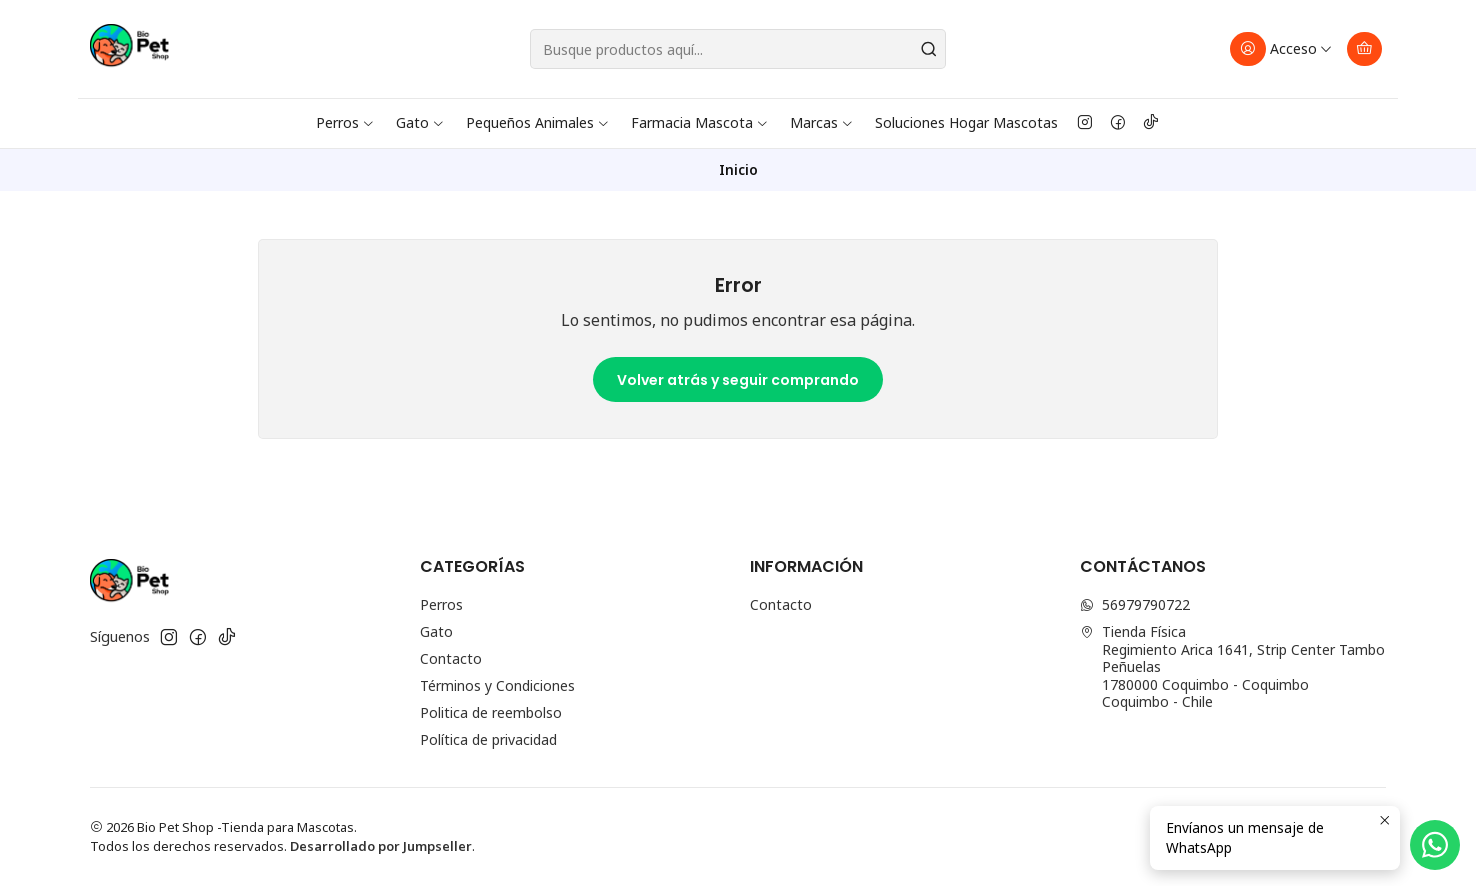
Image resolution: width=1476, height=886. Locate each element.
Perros (345, 122)
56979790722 (1135, 604)
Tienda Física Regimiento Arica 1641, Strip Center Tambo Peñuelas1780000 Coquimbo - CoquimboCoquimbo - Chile (1232, 666)
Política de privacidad (488, 739)
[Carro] (1364, 49)
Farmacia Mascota (700, 122)
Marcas (822, 122)
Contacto (451, 658)
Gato (420, 122)
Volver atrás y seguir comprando (738, 380)
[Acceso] (1281, 49)
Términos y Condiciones (497, 685)
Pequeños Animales (538, 122)
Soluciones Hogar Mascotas (966, 122)
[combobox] (738, 49)
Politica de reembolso (491, 712)
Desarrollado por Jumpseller (381, 846)
